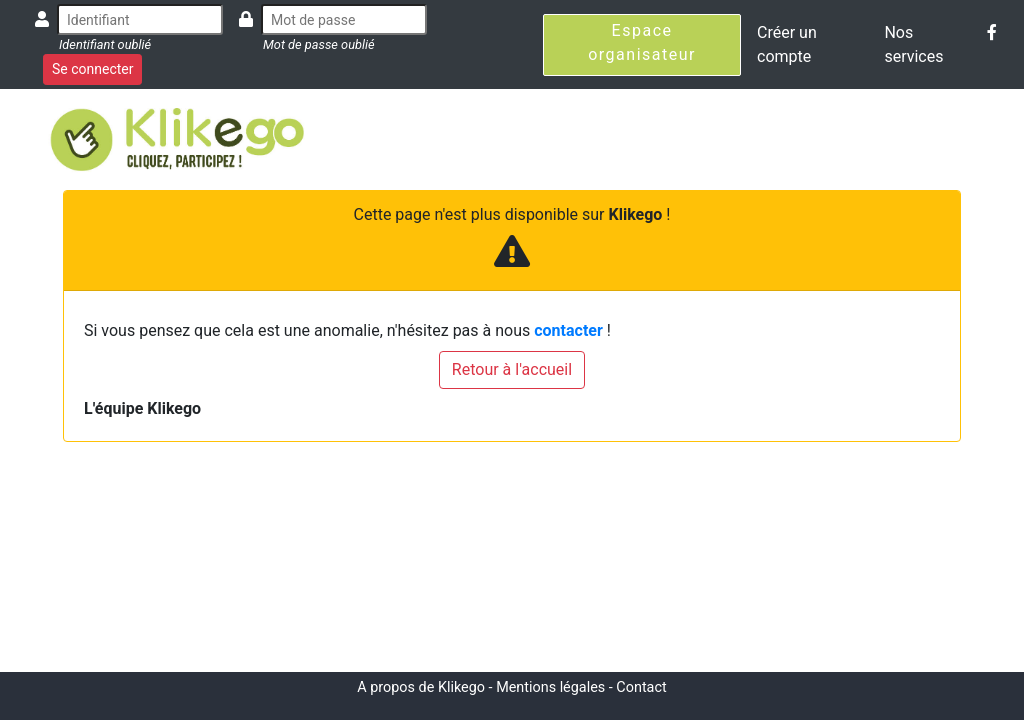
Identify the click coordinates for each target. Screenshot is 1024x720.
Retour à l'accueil (512, 369)
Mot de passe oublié (319, 44)
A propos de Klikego (421, 687)
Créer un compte (787, 44)
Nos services (913, 44)
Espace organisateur (642, 42)
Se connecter (92, 69)
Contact (641, 687)
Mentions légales (550, 687)
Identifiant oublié (105, 44)
